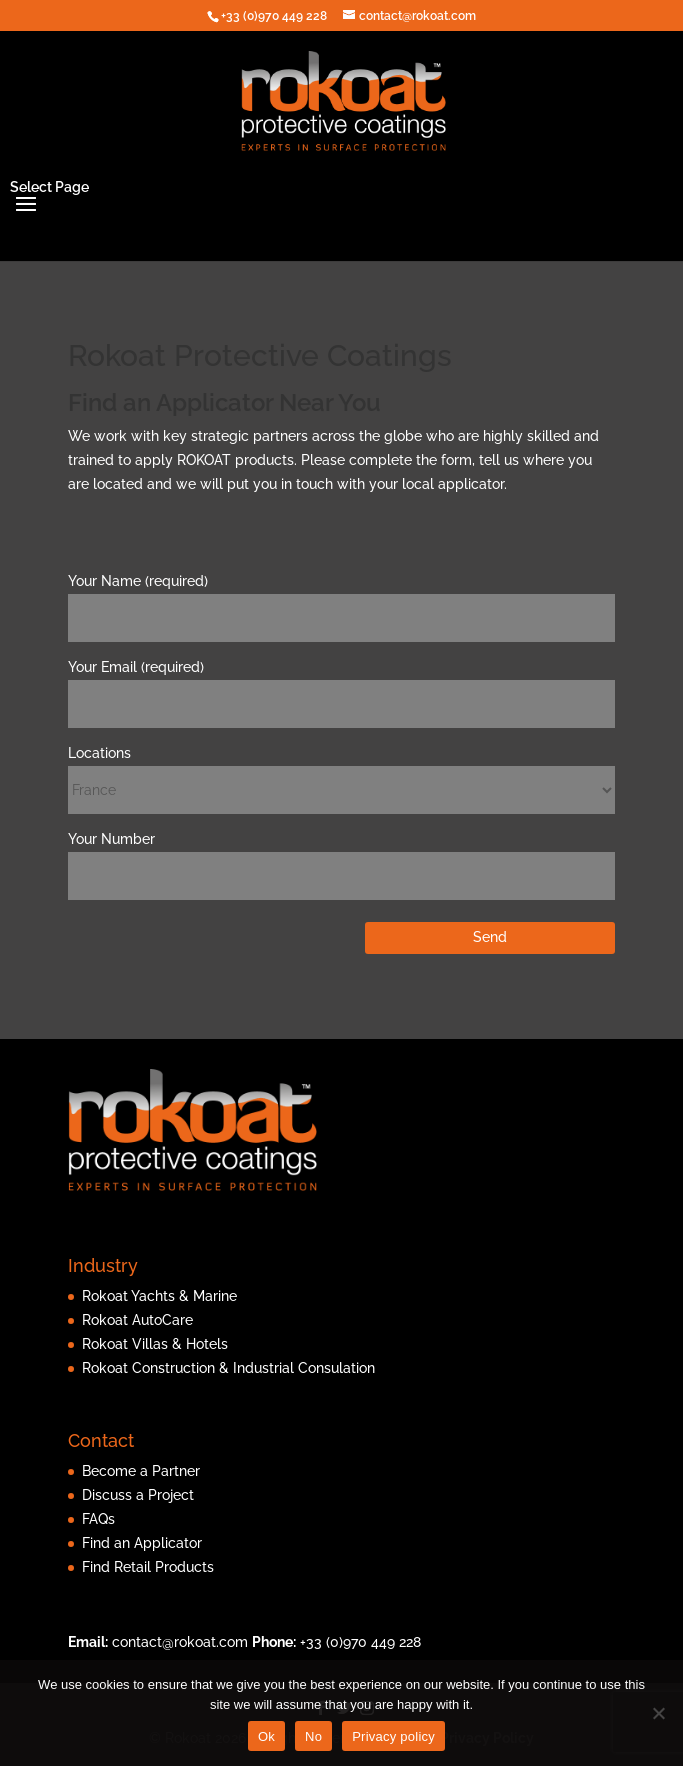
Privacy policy (393, 1736)
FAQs (98, 1519)
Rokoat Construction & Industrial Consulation (228, 1368)
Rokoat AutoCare (137, 1320)
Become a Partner (141, 1471)
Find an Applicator (142, 1543)
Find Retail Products (148, 1567)
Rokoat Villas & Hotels (155, 1344)
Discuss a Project (138, 1495)
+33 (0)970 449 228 (360, 1642)
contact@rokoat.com (180, 1642)
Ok (266, 1736)
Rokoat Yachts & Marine (159, 1296)
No (313, 1736)
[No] (658, 1713)
